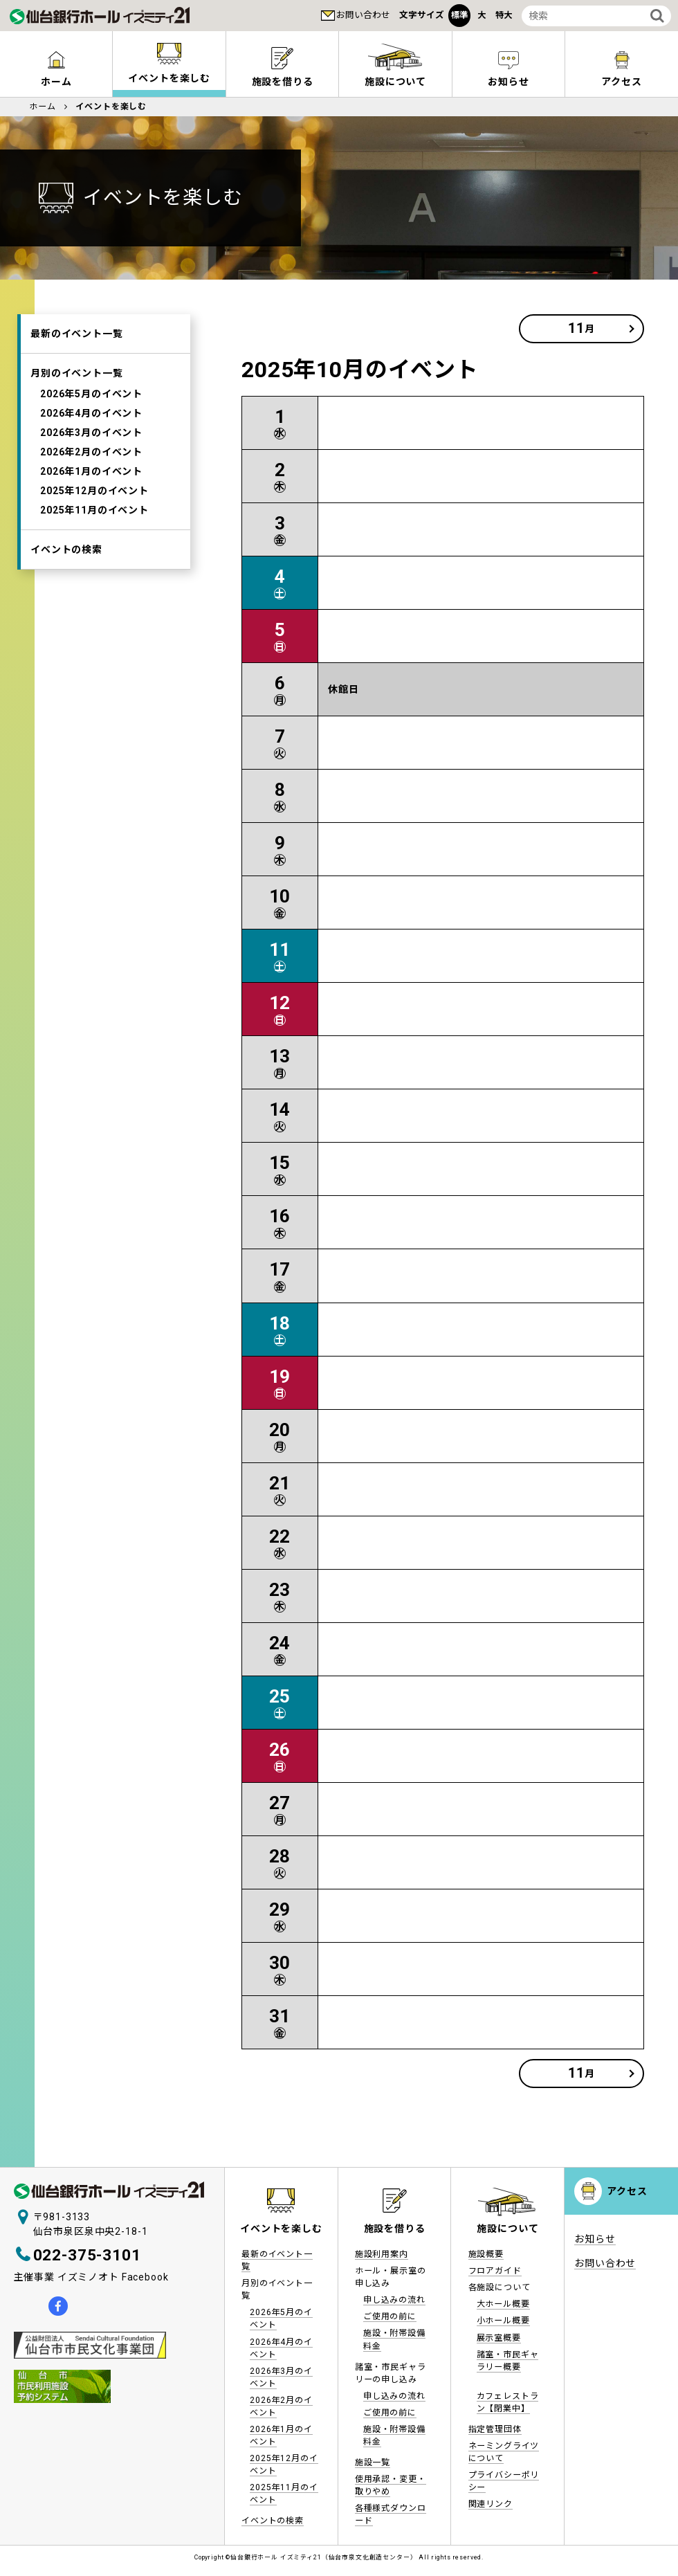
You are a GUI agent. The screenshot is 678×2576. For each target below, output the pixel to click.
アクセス (621, 81)
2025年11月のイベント (94, 510)
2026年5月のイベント (91, 393)
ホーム (56, 81)
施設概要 (486, 2254)
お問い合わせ (363, 15)
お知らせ (508, 81)
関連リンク (490, 2504)
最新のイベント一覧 (76, 333)
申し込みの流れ (394, 2300)
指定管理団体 (495, 2429)
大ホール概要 (503, 2304)
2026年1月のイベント (91, 471)
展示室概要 (499, 2338)
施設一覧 (372, 2462)
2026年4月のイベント (91, 413)
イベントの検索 (66, 549)
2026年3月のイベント (91, 432)
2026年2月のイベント (91, 451)
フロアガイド (495, 2271)
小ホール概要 (503, 2320)
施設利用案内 (381, 2254)
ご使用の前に (389, 2316)
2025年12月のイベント (94, 490)
